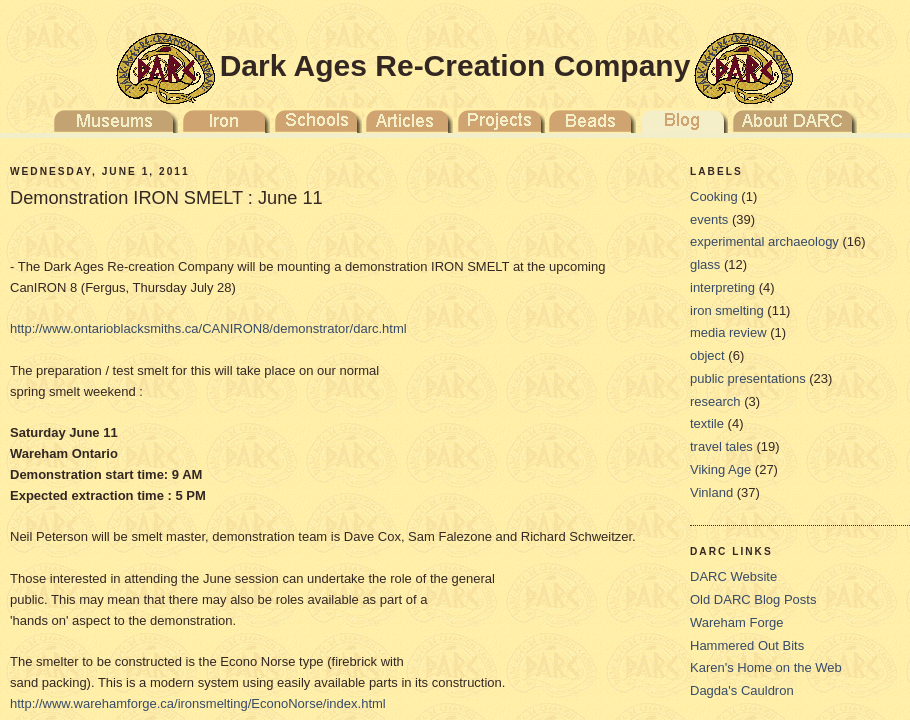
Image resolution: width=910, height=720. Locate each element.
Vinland (711, 492)
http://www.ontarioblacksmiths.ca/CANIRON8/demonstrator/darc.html (208, 328)
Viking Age (720, 469)
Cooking (714, 196)
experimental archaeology (764, 241)
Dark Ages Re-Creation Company (455, 65)
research (715, 401)
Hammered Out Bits (747, 645)
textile (707, 423)
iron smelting (727, 310)
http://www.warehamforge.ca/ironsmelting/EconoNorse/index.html (198, 703)
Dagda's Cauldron (742, 690)
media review (728, 332)
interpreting (722, 287)
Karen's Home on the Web (766, 667)
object (707, 355)
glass (705, 264)
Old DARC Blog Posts (753, 599)
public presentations (748, 378)
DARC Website (733, 576)
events (709, 219)
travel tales (721, 446)
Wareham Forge (736, 622)
